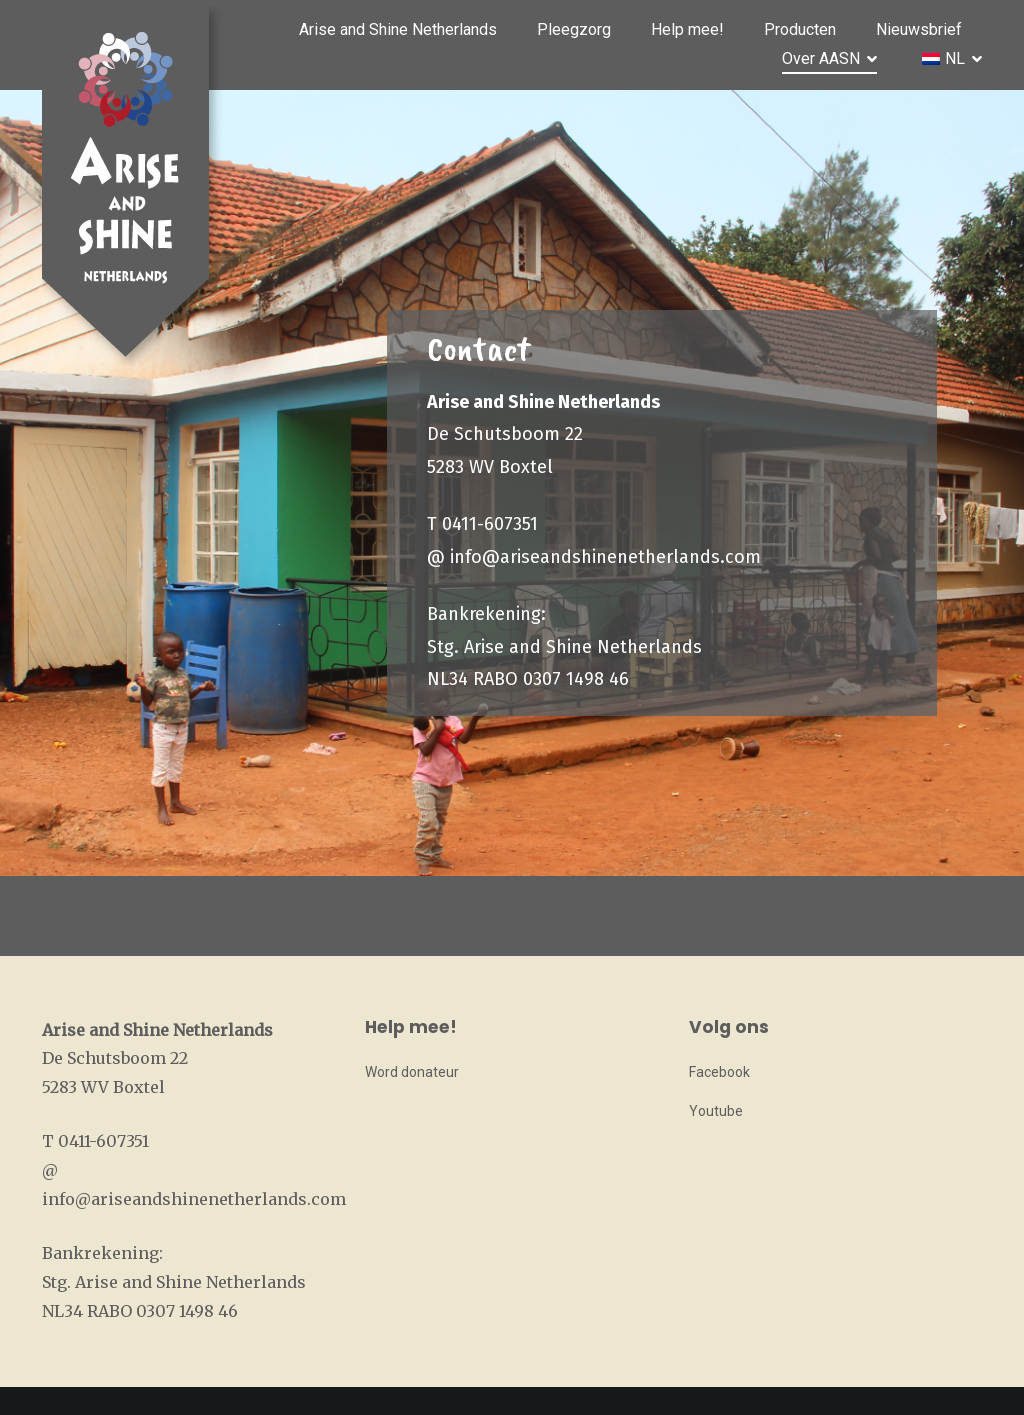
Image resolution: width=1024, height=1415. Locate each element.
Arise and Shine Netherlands (398, 29)
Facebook (719, 1072)
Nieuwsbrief (919, 29)
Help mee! (687, 29)
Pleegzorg (574, 29)
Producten (800, 29)
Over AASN (821, 58)
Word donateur (412, 1072)
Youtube (716, 1111)
